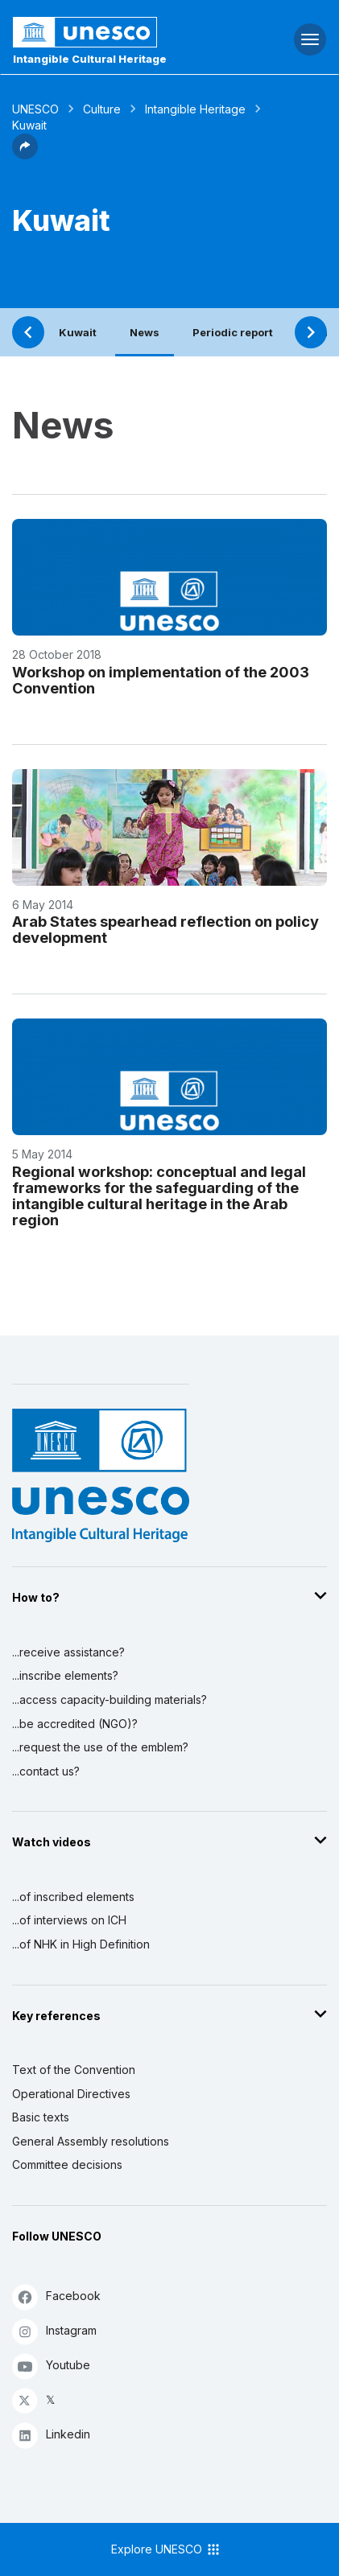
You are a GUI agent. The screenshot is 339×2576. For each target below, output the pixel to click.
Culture (102, 109)
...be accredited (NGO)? (75, 1723)
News (144, 332)
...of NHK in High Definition (81, 1944)
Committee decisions (67, 2164)
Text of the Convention (73, 2069)
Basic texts (40, 2117)
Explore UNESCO (166, 2549)
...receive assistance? (68, 1652)
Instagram (54, 2331)
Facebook (56, 2296)
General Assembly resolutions (90, 2141)
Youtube (51, 2365)
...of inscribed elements (73, 1896)
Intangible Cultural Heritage (90, 58)
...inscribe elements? (65, 1675)
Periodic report (232, 332)
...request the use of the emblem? (100, 1747)
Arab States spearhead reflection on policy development (165, 929)
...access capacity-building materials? (109, 1699)
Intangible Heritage (195, 109)
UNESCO (35, 109)
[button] (25, 154)
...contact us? (46, 1771)
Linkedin (51, 2434)
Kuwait (78, 332)
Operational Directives (71, 2094)
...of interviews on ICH (69, 1920)
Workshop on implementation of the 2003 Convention (160, 680)
